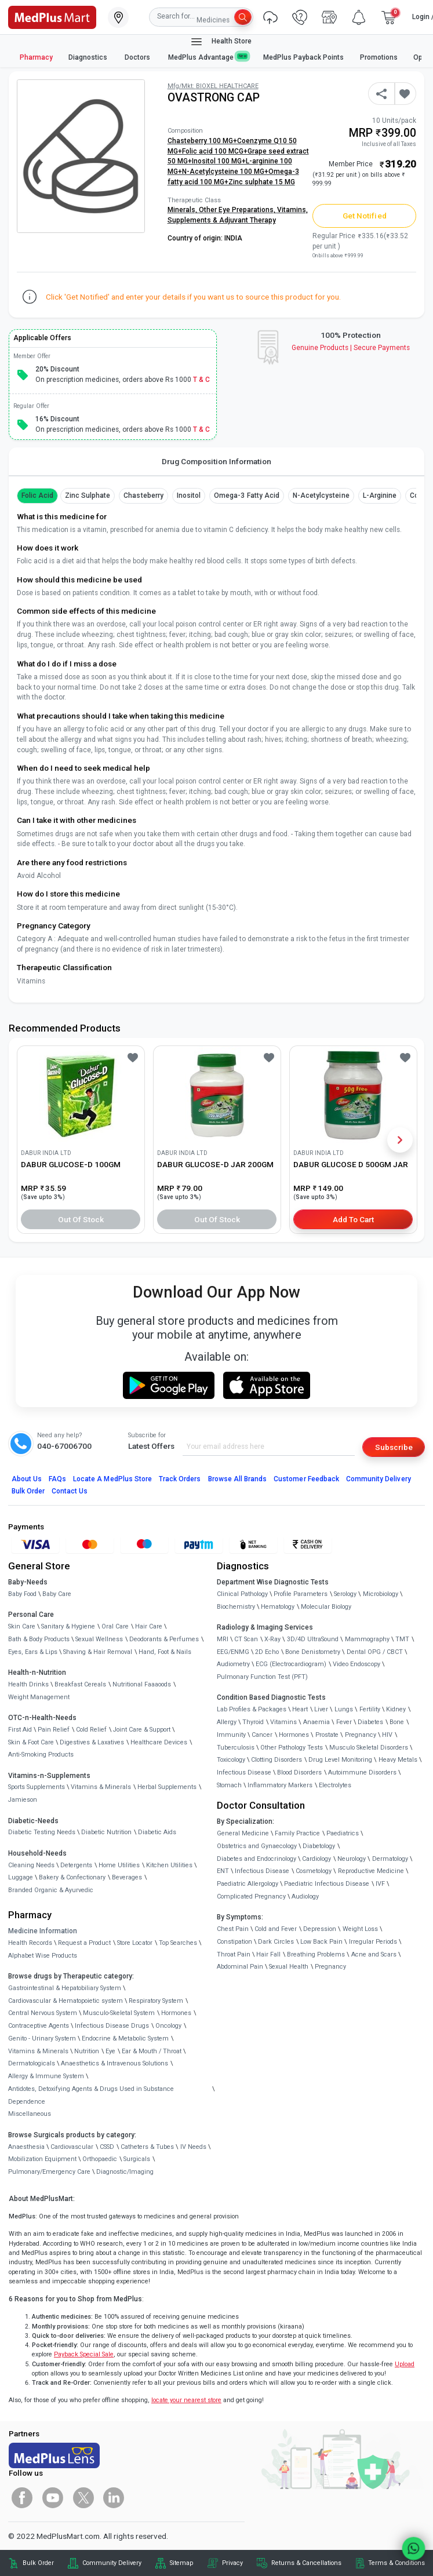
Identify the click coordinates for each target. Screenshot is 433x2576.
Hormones (176, 2013)
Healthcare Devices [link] (158, 1742)
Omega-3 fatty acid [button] (246, 495)
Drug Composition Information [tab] (216, 461)
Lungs (343, 1709)
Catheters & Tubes (147, 2147)
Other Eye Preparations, (238, 210)
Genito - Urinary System (42, 2038)
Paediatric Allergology (247, 1884)
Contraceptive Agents (38, 2026)
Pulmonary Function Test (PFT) (262, 1677)
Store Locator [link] (134, 1943)
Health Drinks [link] (28, 1684)
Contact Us (70, 1491)
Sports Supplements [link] (36, 1787)
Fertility (369, 1709)
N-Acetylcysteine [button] (321, 495)
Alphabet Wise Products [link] (42, 1955)
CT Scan (246, 1639)
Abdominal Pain (240, 1966)
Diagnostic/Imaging (125, 2172)
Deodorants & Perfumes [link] (164, 1639)
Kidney (396, 1709)
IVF (380, 1884)
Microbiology (380, 1594)
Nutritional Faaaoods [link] (141, 1684)
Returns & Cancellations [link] (306, 2563)
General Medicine (243, 1833)
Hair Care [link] (148, 1626)
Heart (300, 1709)
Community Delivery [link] (111, 2563)
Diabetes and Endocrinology (256, 1859)
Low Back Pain (321, 1941)
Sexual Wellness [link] (99, 1639)
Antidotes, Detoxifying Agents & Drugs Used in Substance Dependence (91, 2095)
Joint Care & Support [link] (141, 1729)
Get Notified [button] (365, 215)
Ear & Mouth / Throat (151, 2051)
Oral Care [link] (115, 1626)
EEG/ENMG (233, 1652)
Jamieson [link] (22, 1799)
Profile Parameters (301, 1594)
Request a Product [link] (84, 1943)
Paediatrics (342, 1833)
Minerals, (183, 210)
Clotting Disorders (276, 1760)
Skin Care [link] (21, 1626)
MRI (222, 1639)
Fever (344, 1722)
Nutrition (86, 2051)
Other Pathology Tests (291, 1747)
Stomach (229, 1785)
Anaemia (316, 1722)
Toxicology (231, 1760)
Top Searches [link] (178, 1943)
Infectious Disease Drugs (112, 2026)
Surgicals (136, 2159)
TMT (402, 1639)
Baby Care (56, 1594)
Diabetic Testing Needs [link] (41, 1832)
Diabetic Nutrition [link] (106, 1832)
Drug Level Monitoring (340, 1760)
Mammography (367, 1639)
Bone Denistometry (312, 1652)
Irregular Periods (373, 1941)
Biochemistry (236, 1607)
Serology (345, 1594)
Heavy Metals (398, 1760)
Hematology (277, 1607)
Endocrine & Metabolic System (125, 2038)
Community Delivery (378, 1479)
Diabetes (370, 1722)
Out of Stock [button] (81, 1219)
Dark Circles (276, 1941)
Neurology (351, 1859)
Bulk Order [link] (38, 2563)
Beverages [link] (127, 1877)
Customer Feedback (306, 1479)
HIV (387, 1735)
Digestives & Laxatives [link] (92, 1742)
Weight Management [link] (39, 1697)
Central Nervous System (42, 2013)
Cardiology (316, 1859)
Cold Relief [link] (91, 1729)
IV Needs (193, 2147)
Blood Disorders (299, 1772)
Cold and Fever (275, 1929)
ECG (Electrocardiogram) (291, 1664)
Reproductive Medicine (371, 1871)
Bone (397, 1722)
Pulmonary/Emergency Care (49, 2172)
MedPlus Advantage (208, 57)
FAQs (57, 1479)
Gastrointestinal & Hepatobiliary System (64, 1988)
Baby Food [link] (22, 1594)
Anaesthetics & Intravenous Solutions (114, 2063)
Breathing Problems (316, 1954)
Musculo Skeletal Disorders (368, 1747)
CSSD (107, 2147)
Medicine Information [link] (42, 1931)
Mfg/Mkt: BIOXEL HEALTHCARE (213, 86)
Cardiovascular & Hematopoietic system (65, 2001)
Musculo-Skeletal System (119, 2013)
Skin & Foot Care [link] (31, 1742)
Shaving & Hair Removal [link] (97, 1652)
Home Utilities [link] (119, 1865)
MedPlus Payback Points (303, 57)
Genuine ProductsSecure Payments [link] (351, 348)
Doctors (138, 57)
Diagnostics (88, 57)
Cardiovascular (71, 2147)
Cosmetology (314, 1871)
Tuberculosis (235, 1747)
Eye (110, 2051)
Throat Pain (233, 1954)
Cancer (262, 1735)
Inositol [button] (189, 495)
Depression (319, 1929)
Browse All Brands (237, 1479)
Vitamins (283, 1722)
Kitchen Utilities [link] (169, 1865)
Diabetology (319, 1846)
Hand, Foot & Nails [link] (165, 1652)
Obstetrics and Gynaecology (257, 1846)
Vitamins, (292, 210)
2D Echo (267, 1652)
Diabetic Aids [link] (157, 1832)
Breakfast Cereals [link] (80, 1684)
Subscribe (394, 1447)
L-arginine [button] (379, 495)
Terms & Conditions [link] (396, 2563)
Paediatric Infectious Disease (326, 1884)
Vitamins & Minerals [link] (101, 1787)
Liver (321, 1709)
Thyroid (253, 1722)
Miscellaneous (29, 2114)
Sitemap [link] (181, 2563)
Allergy (226, 1722)
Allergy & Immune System (46, 2076)
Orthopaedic (99, 2159)
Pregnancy (360, 1735)
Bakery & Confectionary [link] (72, 1877)
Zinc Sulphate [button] (88, 495)
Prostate (327, 1735)
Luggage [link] (20, 1877)
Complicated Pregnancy (251, 1896)
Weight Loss (360, 1929)
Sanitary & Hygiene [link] (68, 1626)
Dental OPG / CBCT (375, 1652)
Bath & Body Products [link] (39, 1639)
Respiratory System (156, 2001)
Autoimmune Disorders (362, 1772)
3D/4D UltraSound (313, 1639)
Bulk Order (28, 1491)
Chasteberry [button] (143, 495)
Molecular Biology (326, 1607)
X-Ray (272, 1639)
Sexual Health (288, 1966)
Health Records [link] (30, 1943)
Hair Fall (268, 1954)
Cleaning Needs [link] (31, 1865)
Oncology (168, 2026)
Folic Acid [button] (37, 495)
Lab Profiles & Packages (251, 1709)
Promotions (379, 57)
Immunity (231, 1735)
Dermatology (390, 1859)
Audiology (305, 1896)
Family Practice (297, 1833)
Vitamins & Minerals (38, 2051)
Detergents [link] (76, 1865)
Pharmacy (36, 57)
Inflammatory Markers (280, 1785)
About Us (27, 1479)
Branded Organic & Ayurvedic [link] (50, 1890)
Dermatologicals (31, 2063)
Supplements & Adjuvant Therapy (222, 220)
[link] (52, 16)
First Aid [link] (20, 1729)
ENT (223, 1871)
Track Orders (180, 1479)
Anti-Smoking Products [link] (41, 1754)
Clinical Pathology (242, 1594)
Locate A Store (112, 1479)
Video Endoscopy (356, 1664)
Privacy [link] (232, 2563)
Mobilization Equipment (42, 2159)
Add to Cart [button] (353, 1219)
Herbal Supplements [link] (167, 1787)
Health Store (221, 42)
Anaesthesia (26, 2147)
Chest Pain (233, 1929)
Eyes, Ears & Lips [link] (32, 1652)
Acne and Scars (373, 1954)
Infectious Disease (244, 1772)
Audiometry (233, 1664)
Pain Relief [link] (54, 1729)
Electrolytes (335, 1785)
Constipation (234, 1941)
